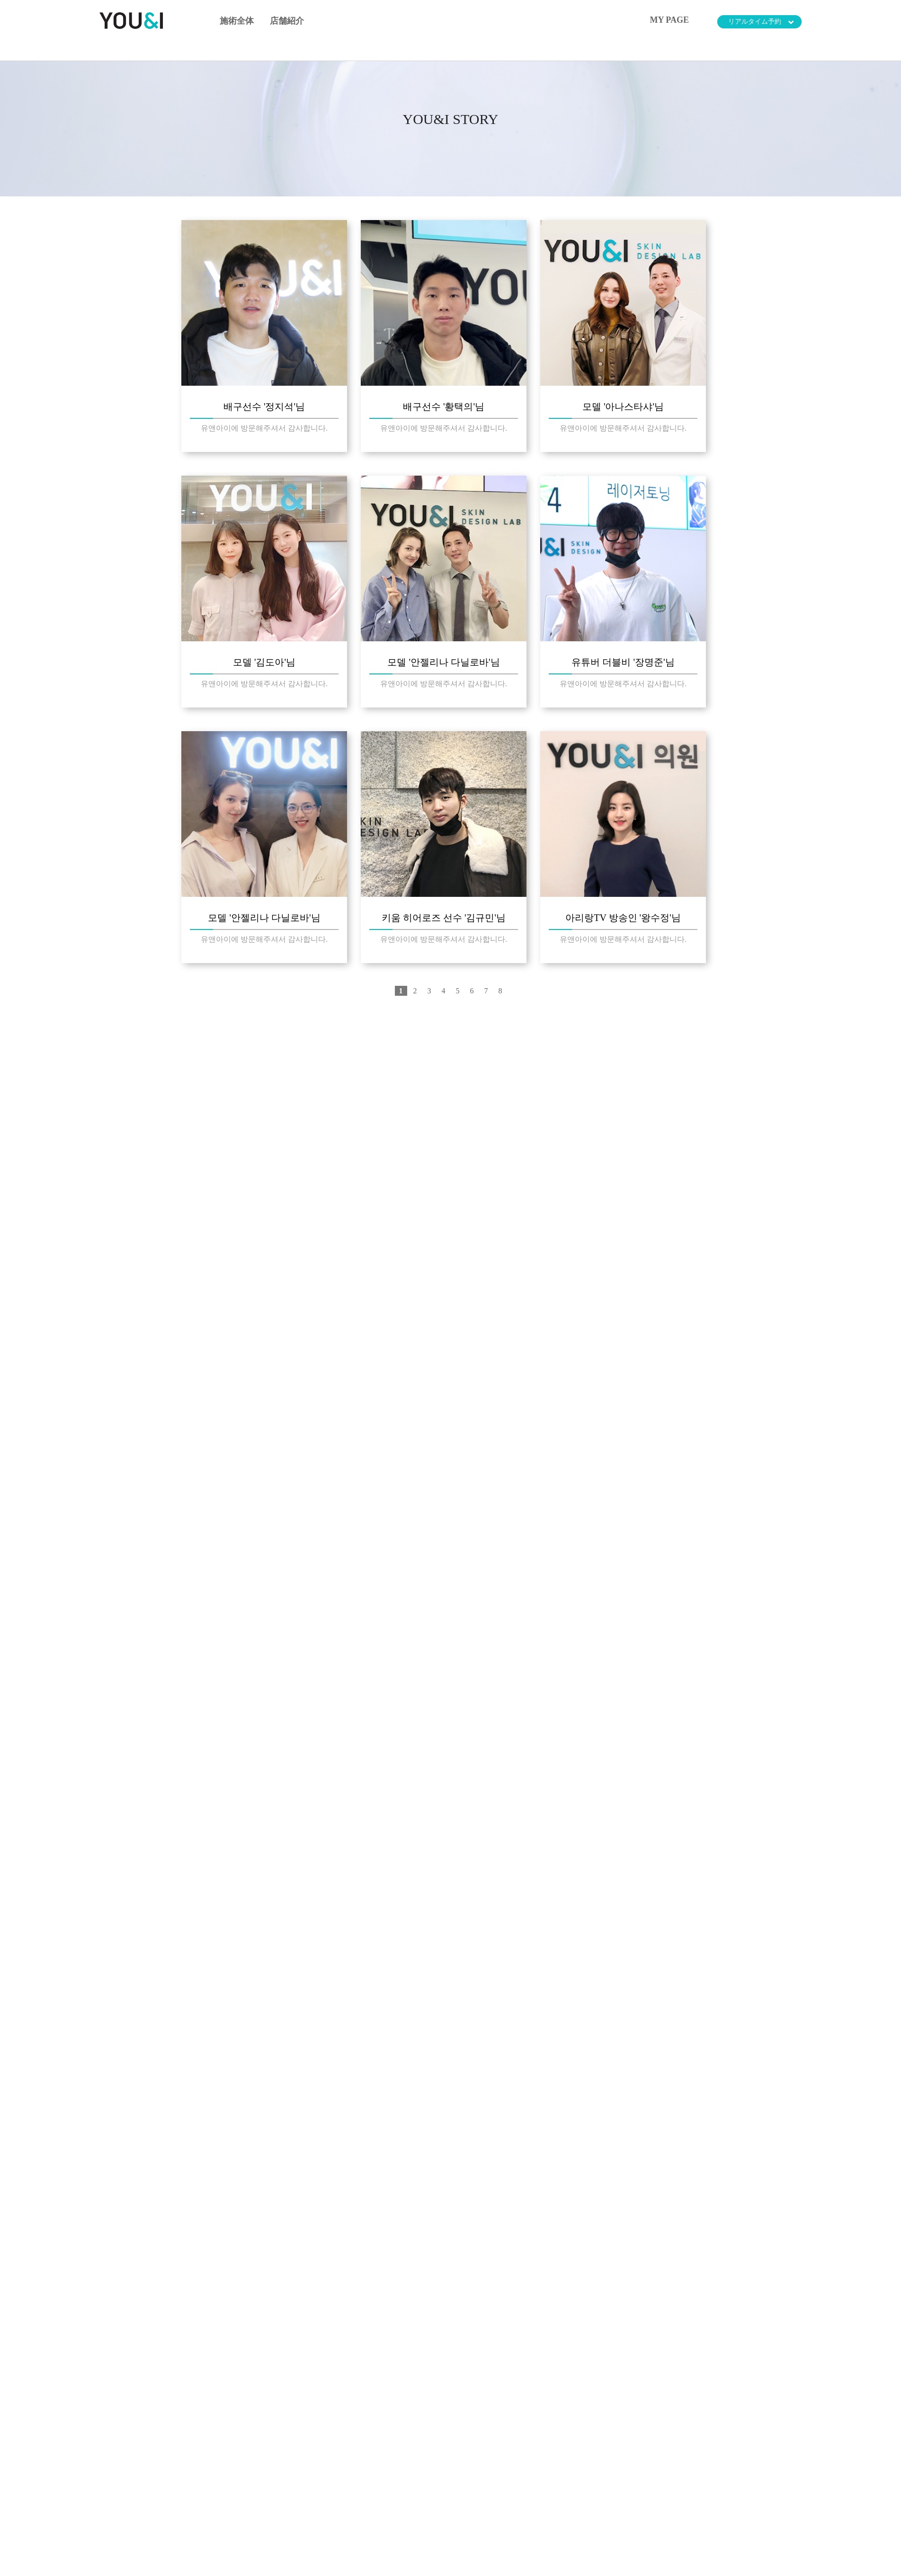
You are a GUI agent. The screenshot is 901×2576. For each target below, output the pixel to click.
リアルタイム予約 (761, 22)
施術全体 (237, 21)
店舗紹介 (287, 21)
